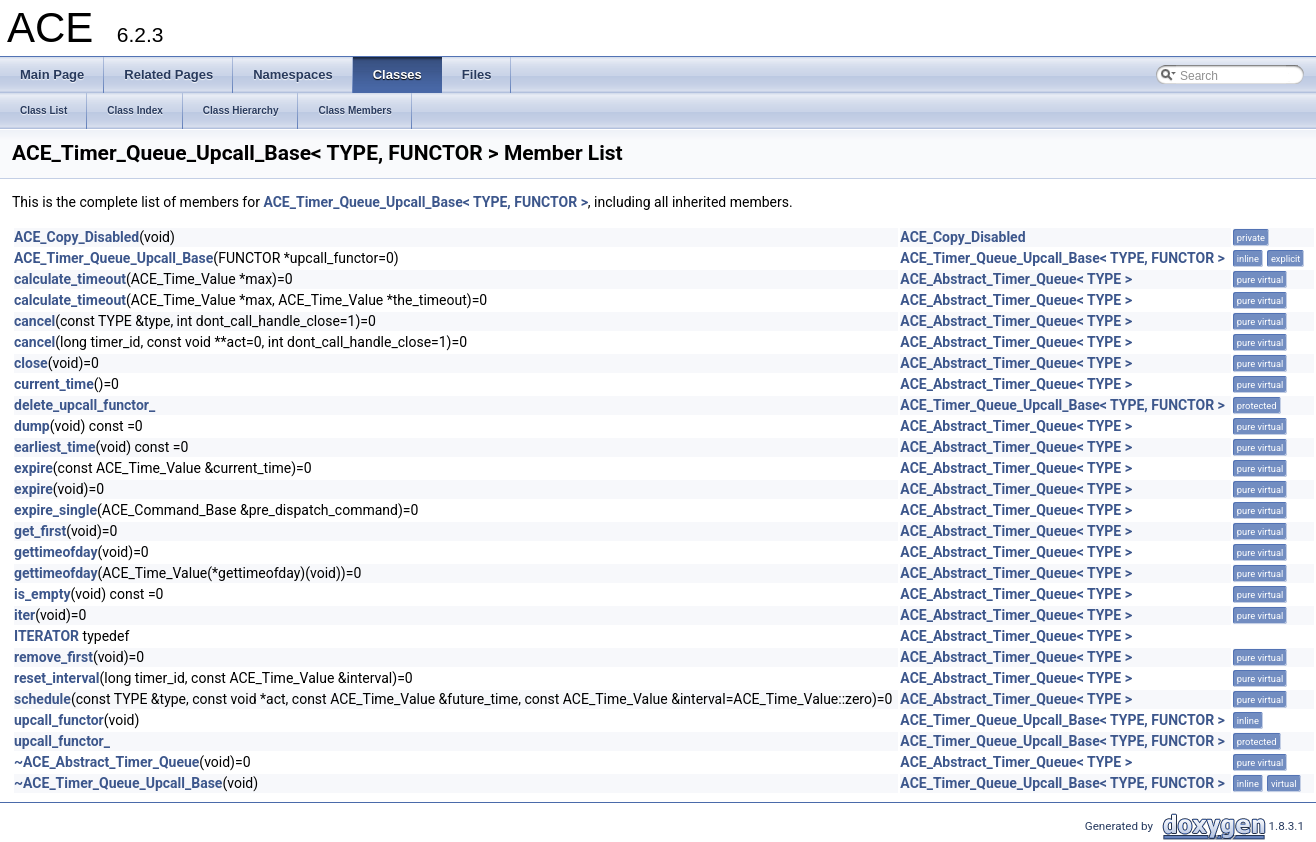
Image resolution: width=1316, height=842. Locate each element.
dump (32, 426)
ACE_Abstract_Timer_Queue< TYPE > (1016, 279)
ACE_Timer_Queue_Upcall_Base (113, 258)
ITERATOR (46, 636)
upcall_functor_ (62, 741)
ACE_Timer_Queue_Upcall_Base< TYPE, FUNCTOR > (425, 202)
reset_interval (57, 678)
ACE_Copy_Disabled (76, 237)
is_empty (42, 594)
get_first (40, 531)
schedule (42, 699)
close (31, 363)
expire (33, 468)
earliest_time (54, 447)
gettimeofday (56, 552)
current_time (54, 384)
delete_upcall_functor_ (84, 405)
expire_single (55, 510)
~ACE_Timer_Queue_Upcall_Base (118, 783)
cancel (34, 321)
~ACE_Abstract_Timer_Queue (106, 762)
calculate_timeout (70, 279)
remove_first (53, 657)
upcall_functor (59, 720)
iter (24, 615)
